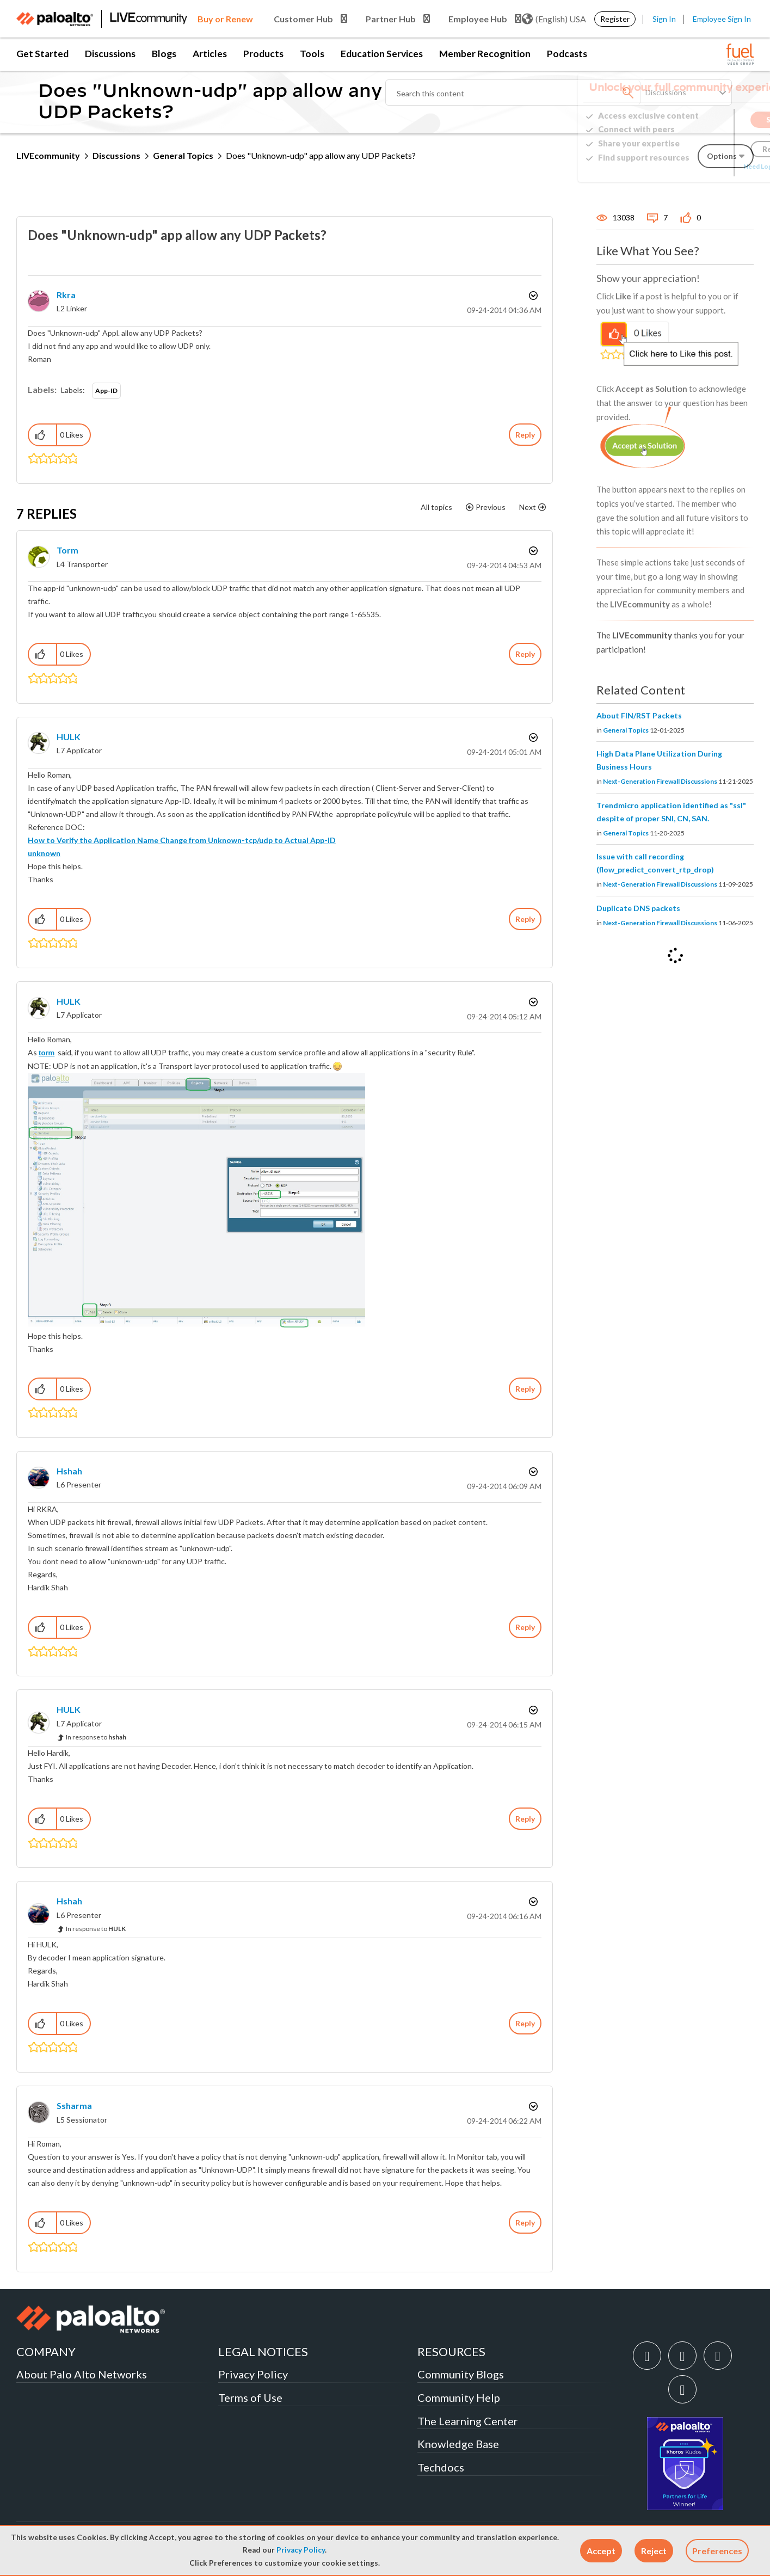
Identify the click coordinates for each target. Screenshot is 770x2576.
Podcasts (567, 53)
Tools (312, 53)
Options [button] (532, 295)
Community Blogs (460, 2374)
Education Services (382, 53)
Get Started (42, 53)
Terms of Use (250, 2397)
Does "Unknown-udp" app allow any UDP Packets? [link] (321, 155)
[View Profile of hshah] (69, 1471)
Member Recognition (485, 53)
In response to (96, 1737)
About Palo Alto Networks (81, 2374)
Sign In (664, 18)
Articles (210, 53)
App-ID (106, 390)
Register (615, 18)
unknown (44, 853)
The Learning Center (467, 2420)
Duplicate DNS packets (638, 908)
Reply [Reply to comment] (525, 654)
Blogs (164, 53)
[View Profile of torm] (67, 550)
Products (263, 53)
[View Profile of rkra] (66, 294)
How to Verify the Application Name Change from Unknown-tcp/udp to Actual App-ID (182, 840)
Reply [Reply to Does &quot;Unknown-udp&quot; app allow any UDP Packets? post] (525, 434)
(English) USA (554, 19)
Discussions (110, 53)
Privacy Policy (300, 2550)
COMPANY (46, 2351)
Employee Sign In (722, 18)
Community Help (458, 2397)
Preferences (717, 2551)
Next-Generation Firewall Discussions (660, 781)
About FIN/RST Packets (639, 715)
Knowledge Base (458, 2443)
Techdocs (440, 2467)
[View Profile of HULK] (69, 736)
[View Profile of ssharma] (74, 2105)
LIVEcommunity (48, 155)
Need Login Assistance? (705, 166)
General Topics (183, 155)
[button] (601, 2550)
